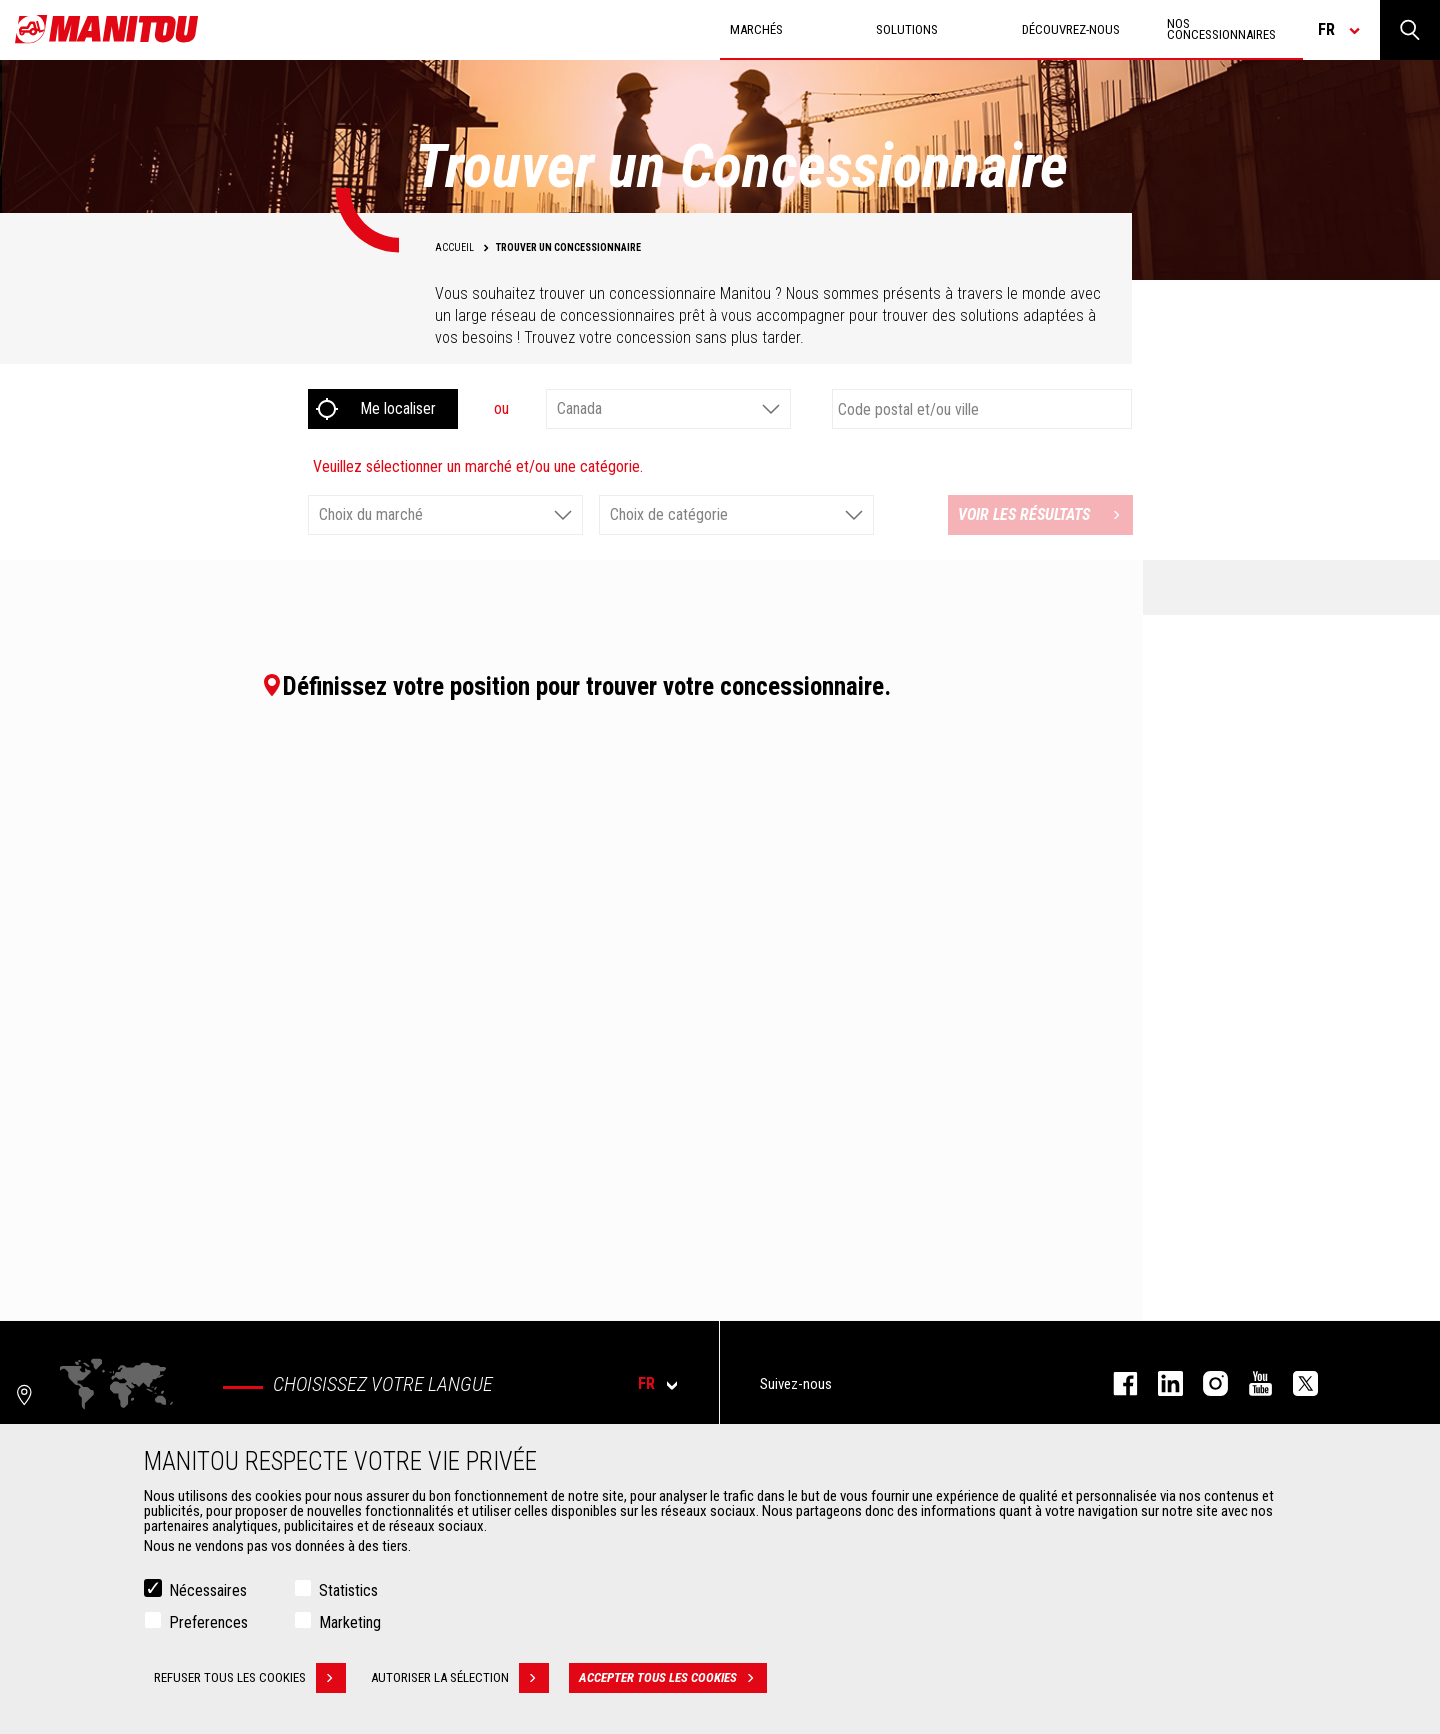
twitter (1295, 1383)
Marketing (350, 1622)
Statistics (348, 1590)
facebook (1115, 1383)
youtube (1250, 1383)
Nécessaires (208, 1590)
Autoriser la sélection (460, 1678)
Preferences (208, 1622)
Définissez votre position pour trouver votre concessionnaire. (576, 686)
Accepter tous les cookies (673, 1678)
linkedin (1160, 1383)
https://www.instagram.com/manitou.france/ (1205, 1383)
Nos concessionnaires (1221, 29)
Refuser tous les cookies (250, 1678)
